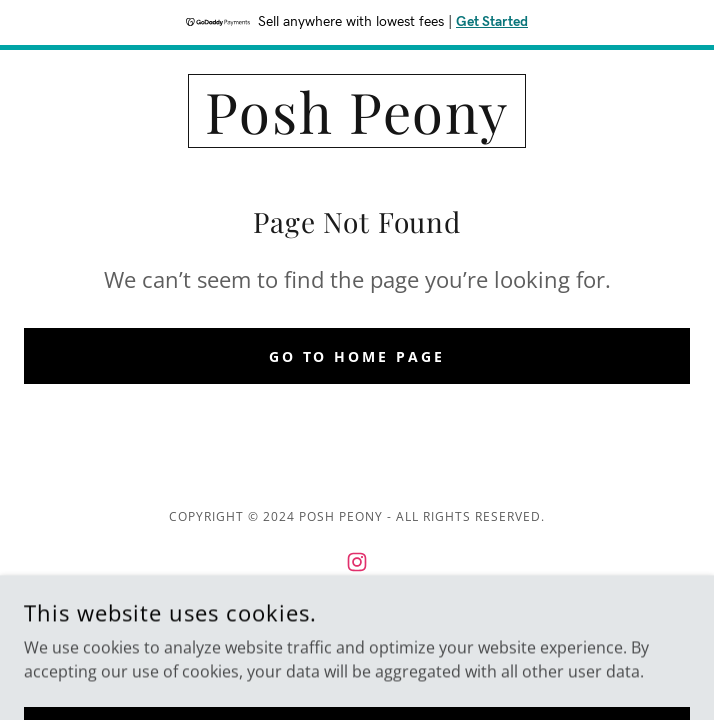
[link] (357, 111)
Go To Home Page (357, 356)
